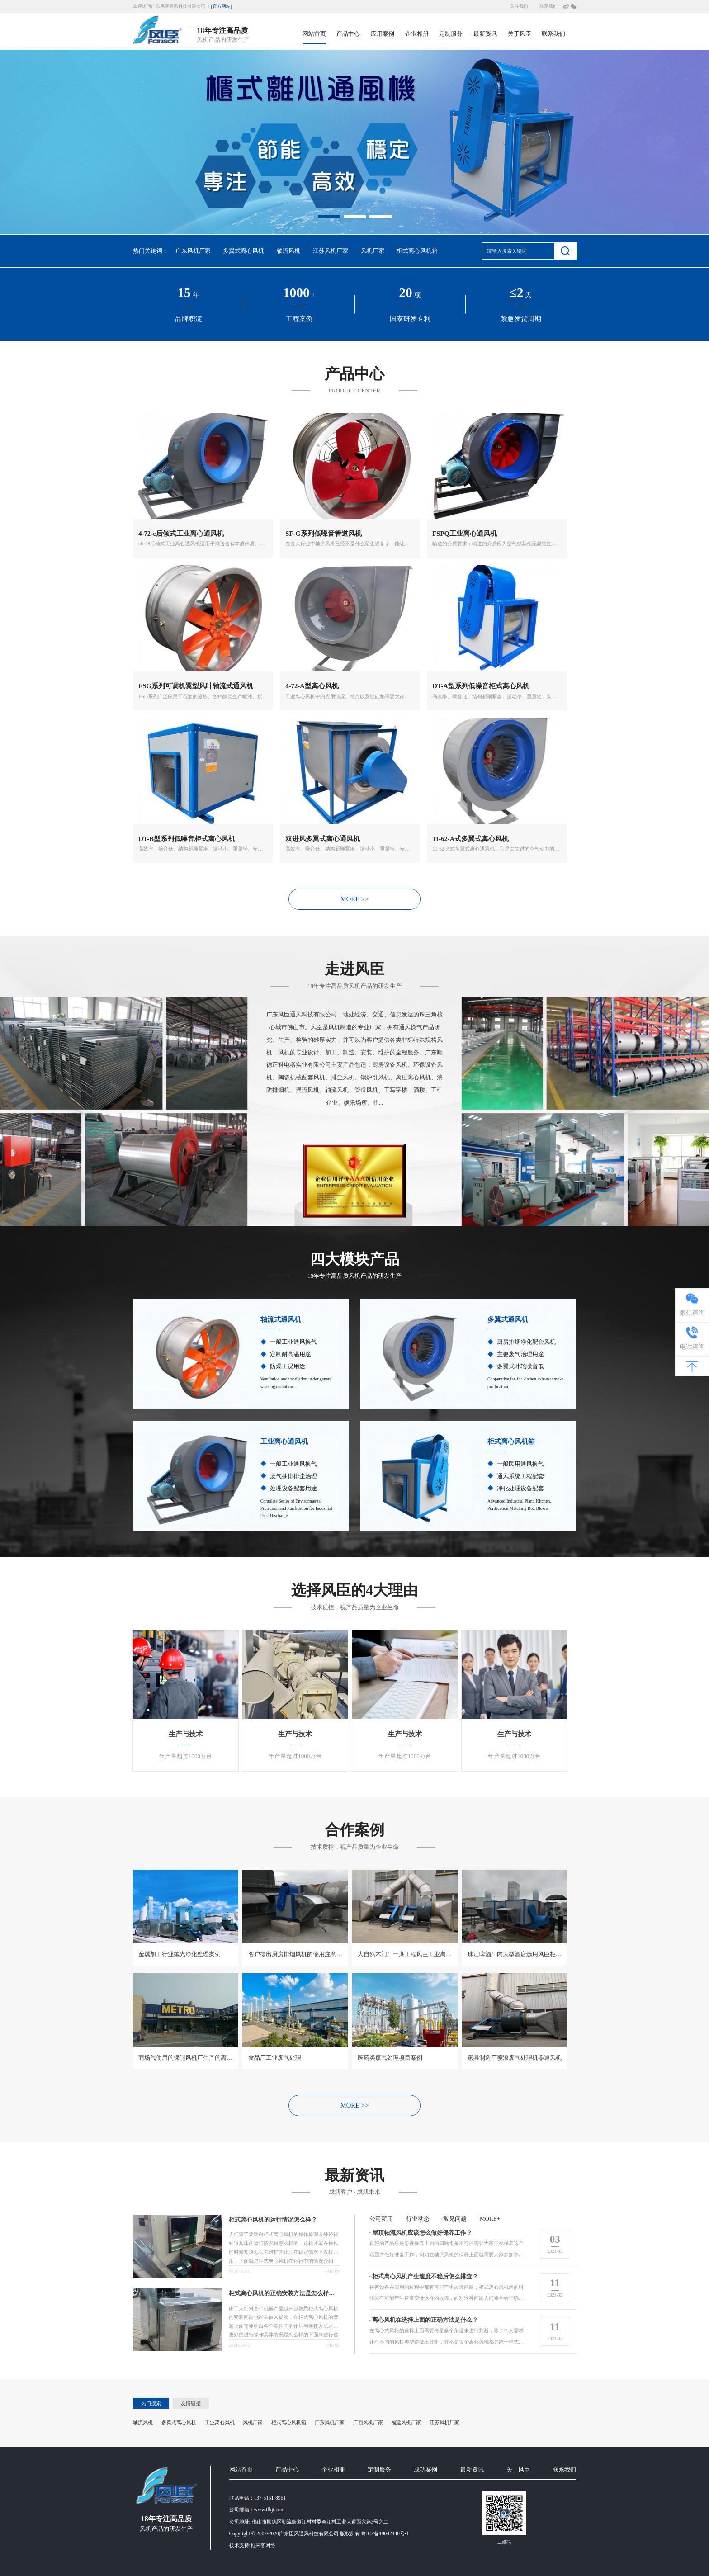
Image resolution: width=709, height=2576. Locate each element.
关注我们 (519, 6)
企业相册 (417, 33)
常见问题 (455, 2219)
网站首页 (314, 33)
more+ (489, 2219)
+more (331, 2271)
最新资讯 (485, 33)
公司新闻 (381, 2219)
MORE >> (354, 905)
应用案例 (382, 33)
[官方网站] (221, 6)
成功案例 (425, 2470)
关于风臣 (519, 33)
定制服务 (451, 33)
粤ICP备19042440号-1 (385, 2535)
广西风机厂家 (368, 2422)
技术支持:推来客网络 (252, 2546)
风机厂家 (372, 250)
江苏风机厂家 (330, 250)
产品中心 (348, 33)
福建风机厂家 (406, 2422)
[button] (329, 216)
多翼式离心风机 (243, 250)
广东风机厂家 (193, 250)
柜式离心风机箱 (417, 250)
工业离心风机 (220, 2422)
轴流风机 (288, 250)
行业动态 (418, 2219)
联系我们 (548, 6)
